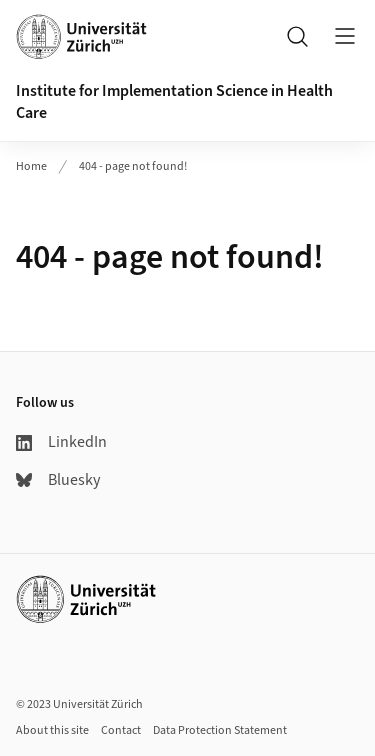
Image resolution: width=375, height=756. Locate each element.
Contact (121, 730)
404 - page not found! (133, 166)
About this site (52, 730)
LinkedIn (61, 442)
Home (31, 166)
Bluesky (58, 480)
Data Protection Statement (220, 730)
